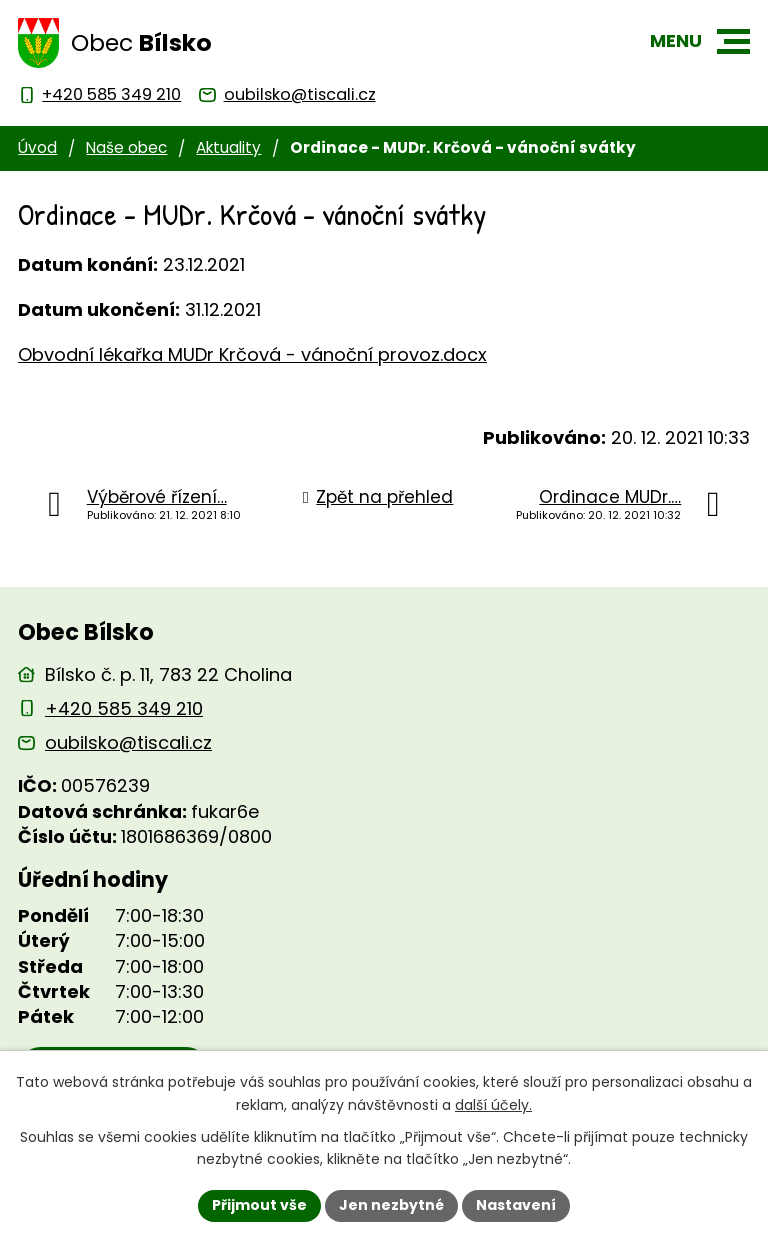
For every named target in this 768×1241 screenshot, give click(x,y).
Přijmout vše (259, 1205)
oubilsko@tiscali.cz (128, 742)
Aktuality (228, 147)
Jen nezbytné (391, 1205)
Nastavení (516, 1205)
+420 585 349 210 (124, 708)
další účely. (493, 1105)
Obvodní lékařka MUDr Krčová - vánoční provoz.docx (252, 354)
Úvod (37, 147)
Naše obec (126, 147)
